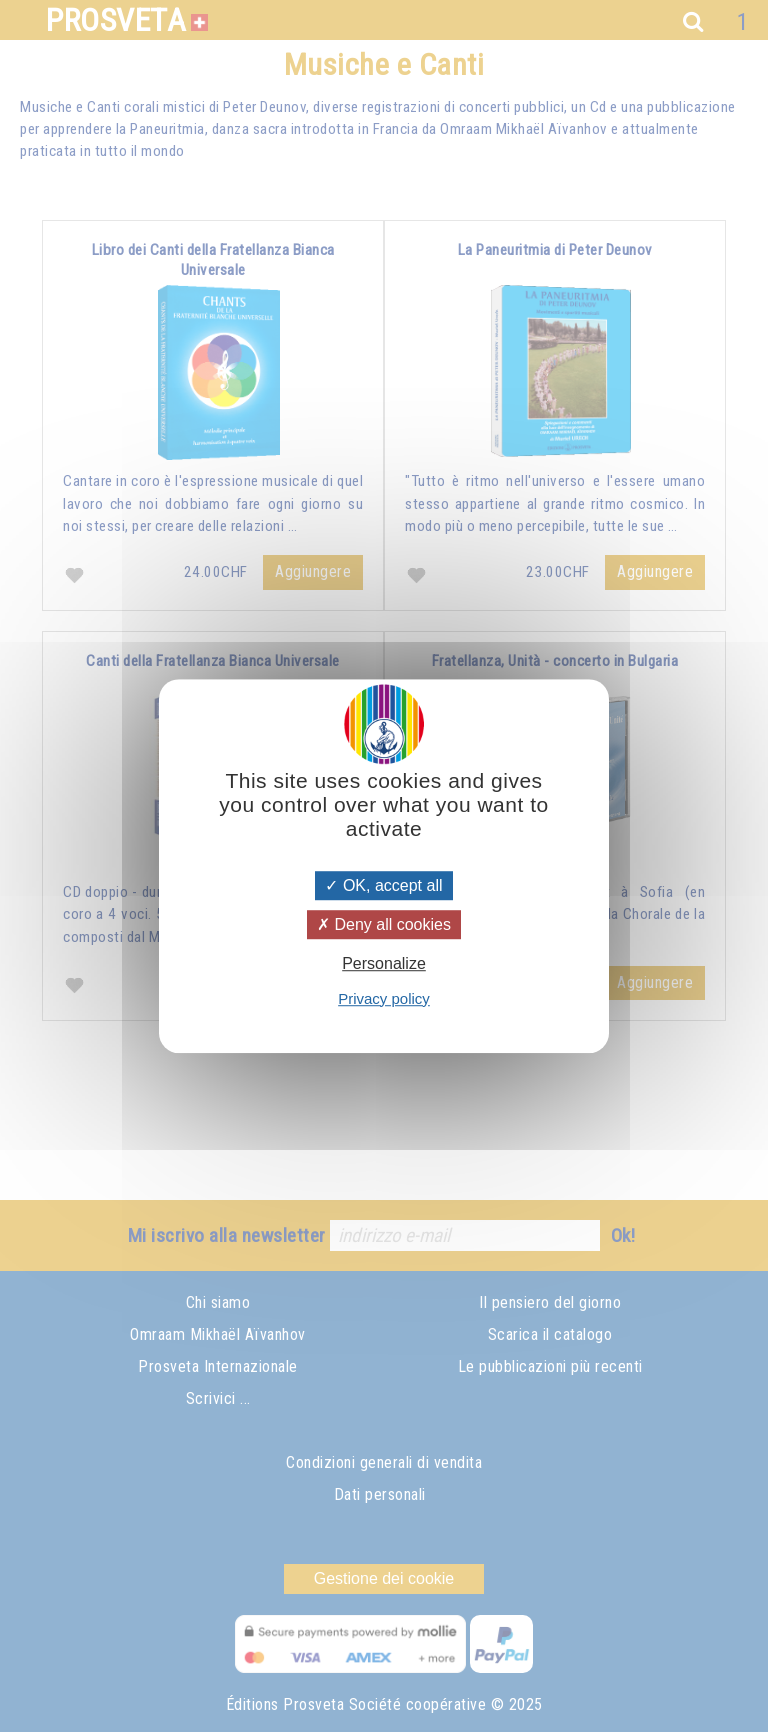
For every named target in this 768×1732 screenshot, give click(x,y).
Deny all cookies (384, 924)
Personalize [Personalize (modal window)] (384, 964)
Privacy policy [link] (384, 998)
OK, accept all (383, 885)
